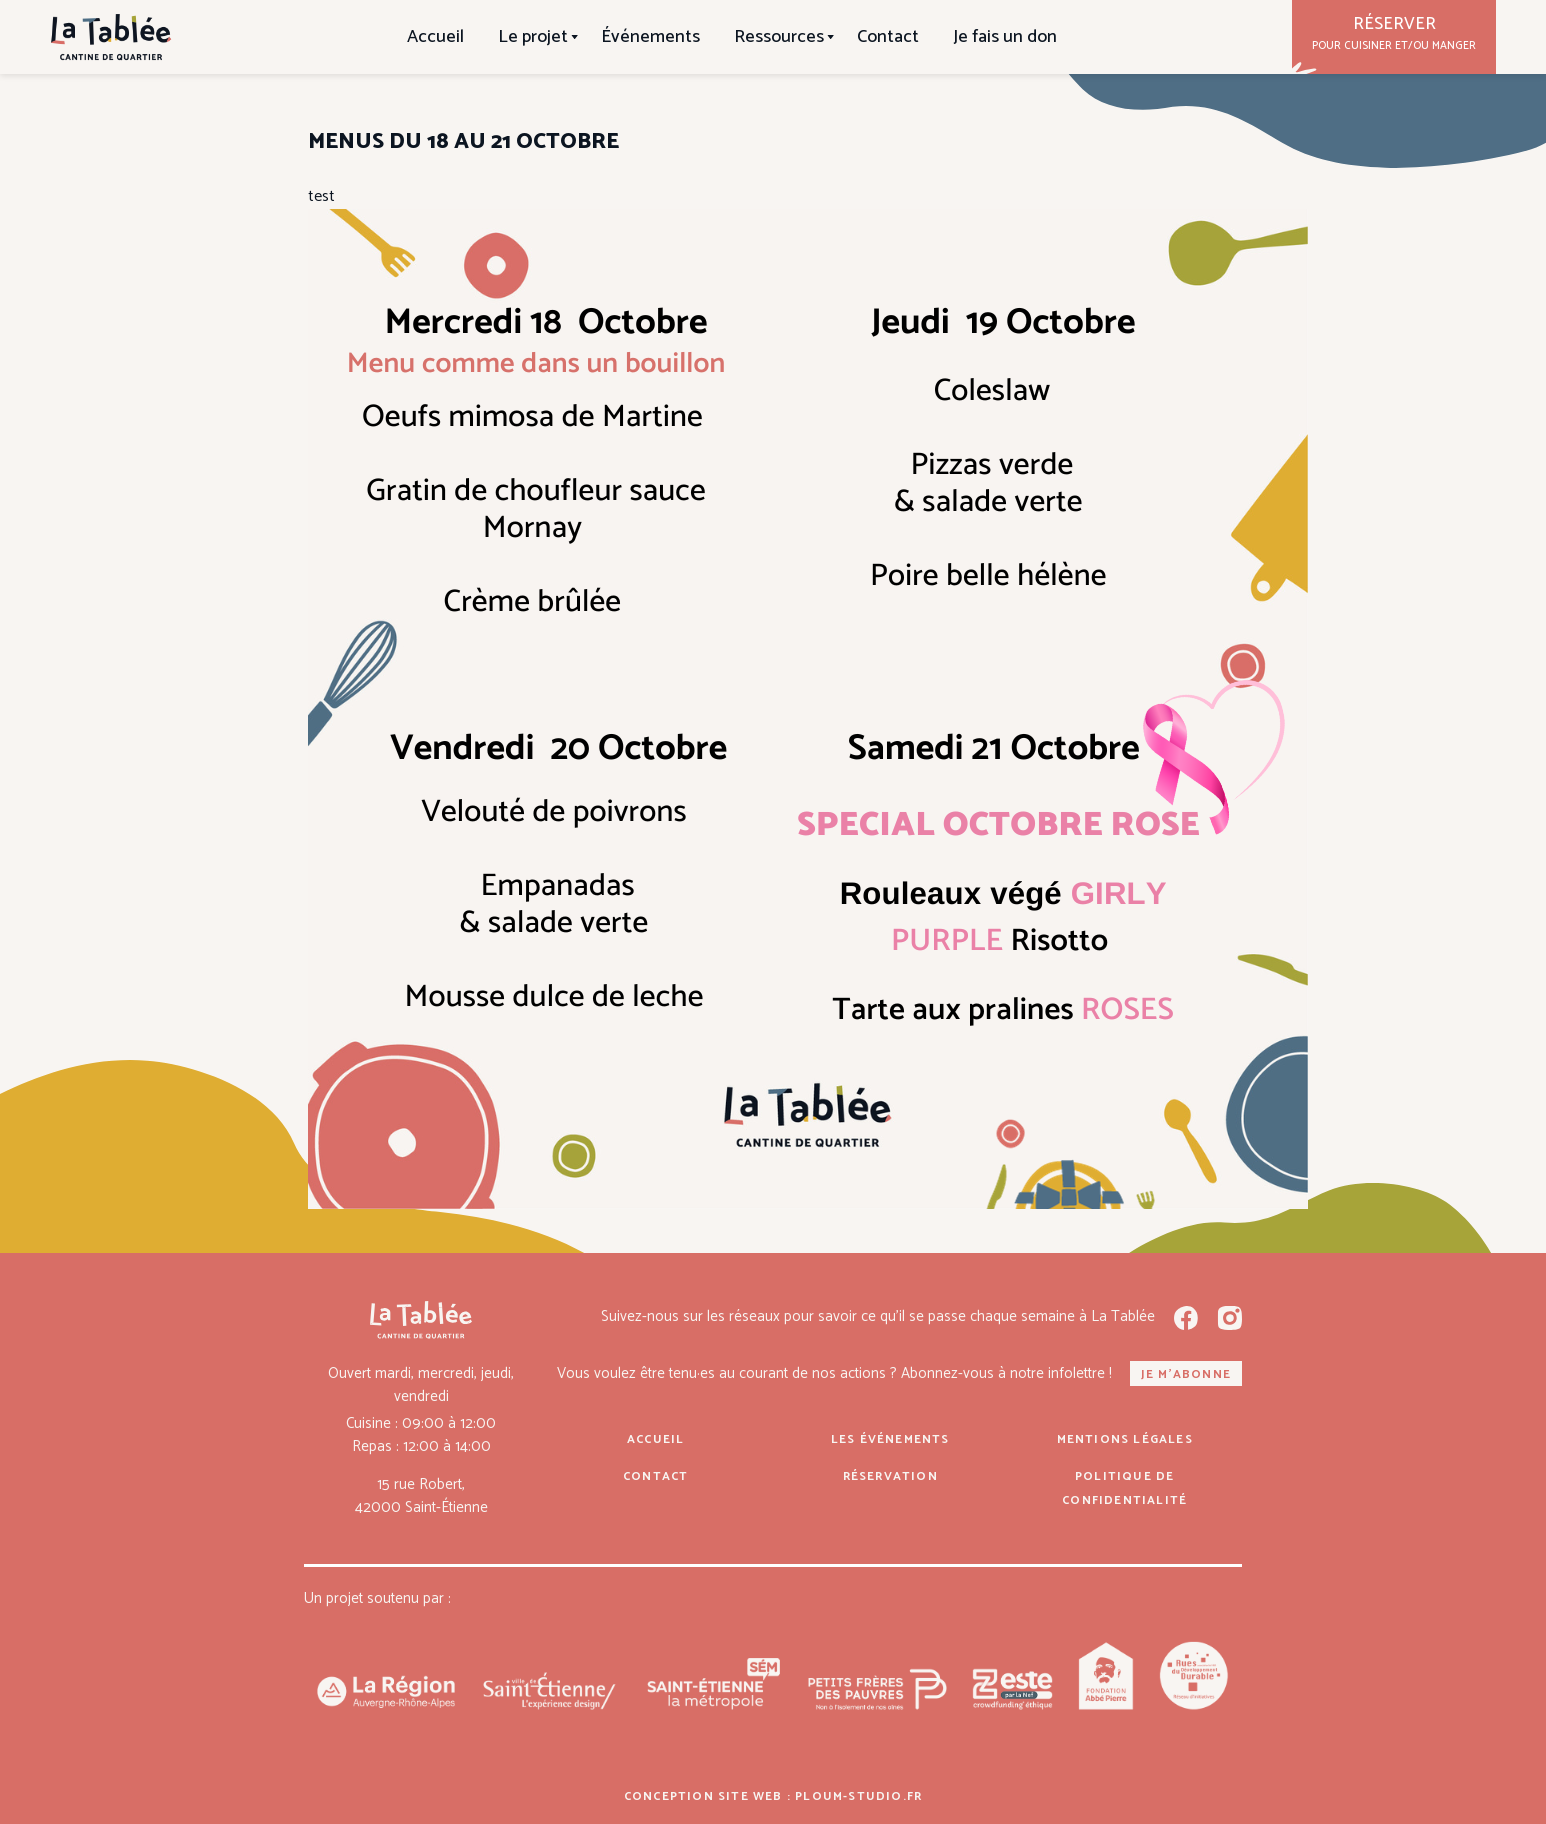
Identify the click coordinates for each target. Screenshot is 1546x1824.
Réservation (890, 1476)
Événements (650, 37)
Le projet (533, 37)
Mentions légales (1125, 1439)
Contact (888, 37)
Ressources (779, 37)
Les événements (890, 1439)
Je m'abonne (1186, 1374)
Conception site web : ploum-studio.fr (773, 1796)
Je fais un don (1005, 37)
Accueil (435, 37)
